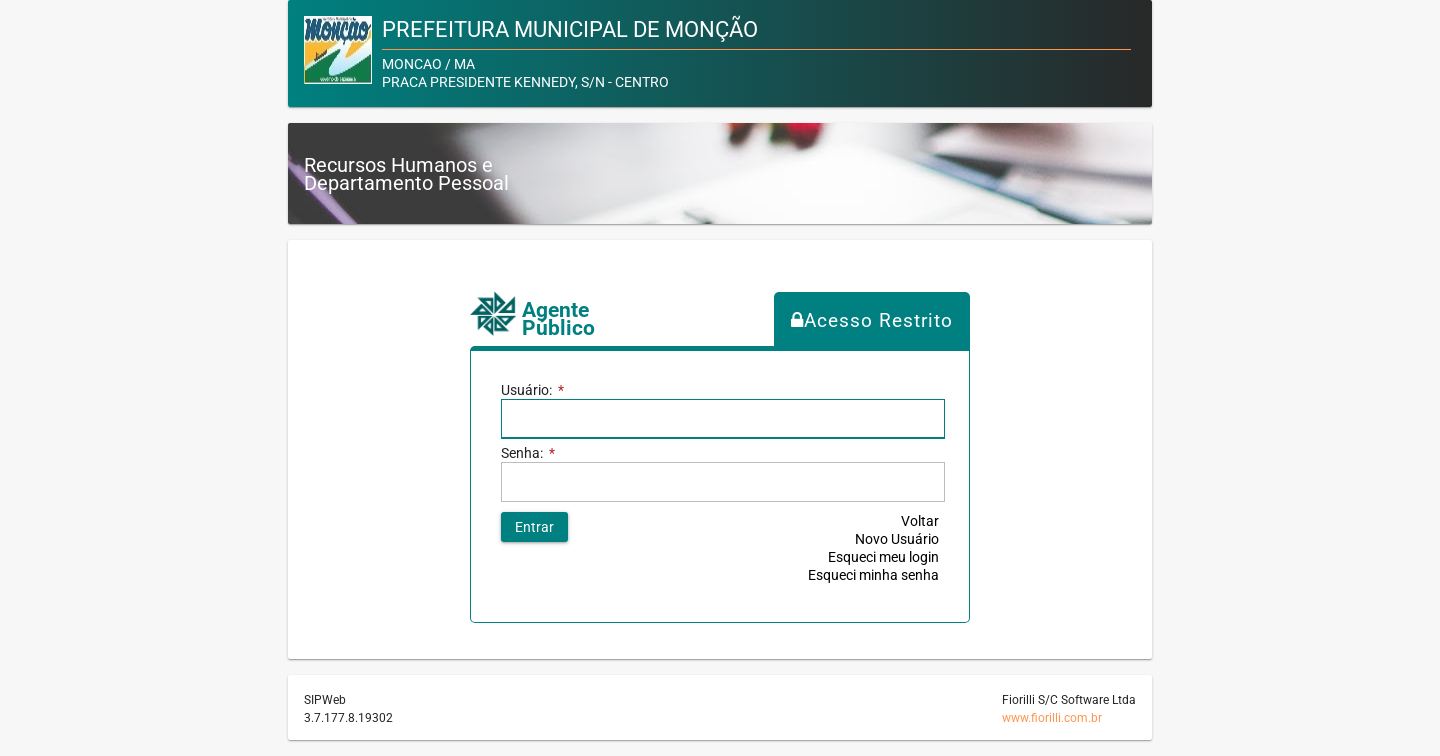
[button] (534, 527)
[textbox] (722, 482)
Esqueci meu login (883, 557)
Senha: (528, 453)
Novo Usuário (897, 539)
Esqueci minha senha (873, 575)
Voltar (920, 521)
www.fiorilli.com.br (1052, 718)
